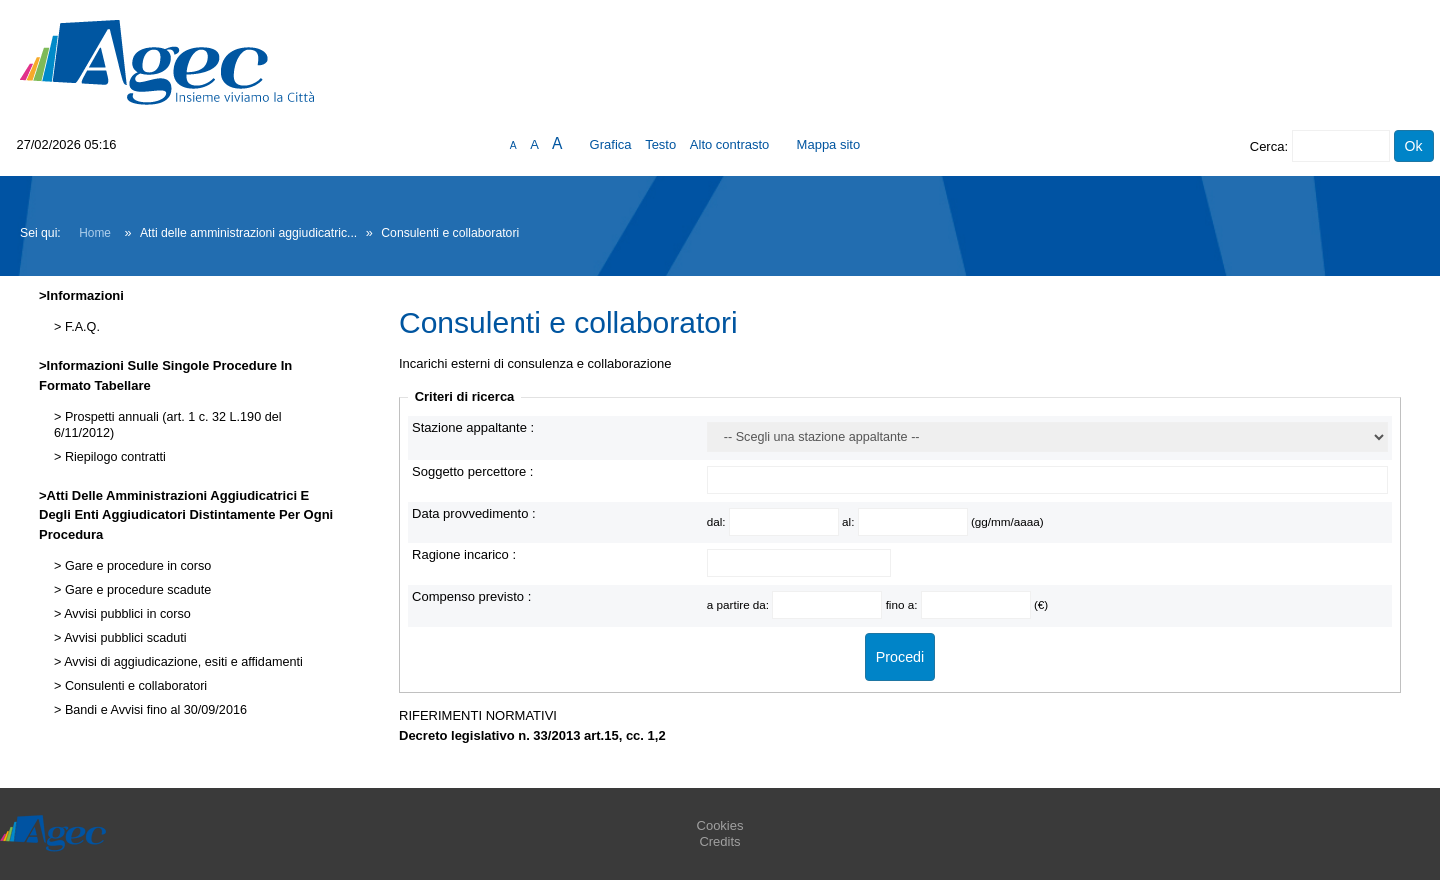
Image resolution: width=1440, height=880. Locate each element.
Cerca (1267, 146)
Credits (719, 841)
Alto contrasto (730, 144)
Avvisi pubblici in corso (125, 614)
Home (95, 233)
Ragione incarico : (464, 554)
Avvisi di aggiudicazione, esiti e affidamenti (181, 662)
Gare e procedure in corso (136, 566)
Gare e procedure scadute (136, 590)
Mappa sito (829, 144)
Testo (660, 144)
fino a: (903, 604)
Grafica (611, 144)
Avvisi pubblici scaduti (123, 638)
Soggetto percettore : (472, 471)
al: (850, 521)
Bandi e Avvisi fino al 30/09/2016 (154, 710)
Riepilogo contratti (113, 457)
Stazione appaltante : (473, 427)
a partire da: (740, 604)
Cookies (720, 825)
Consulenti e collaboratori (134, 686)
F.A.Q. (80, 327)
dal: (718, 521)
